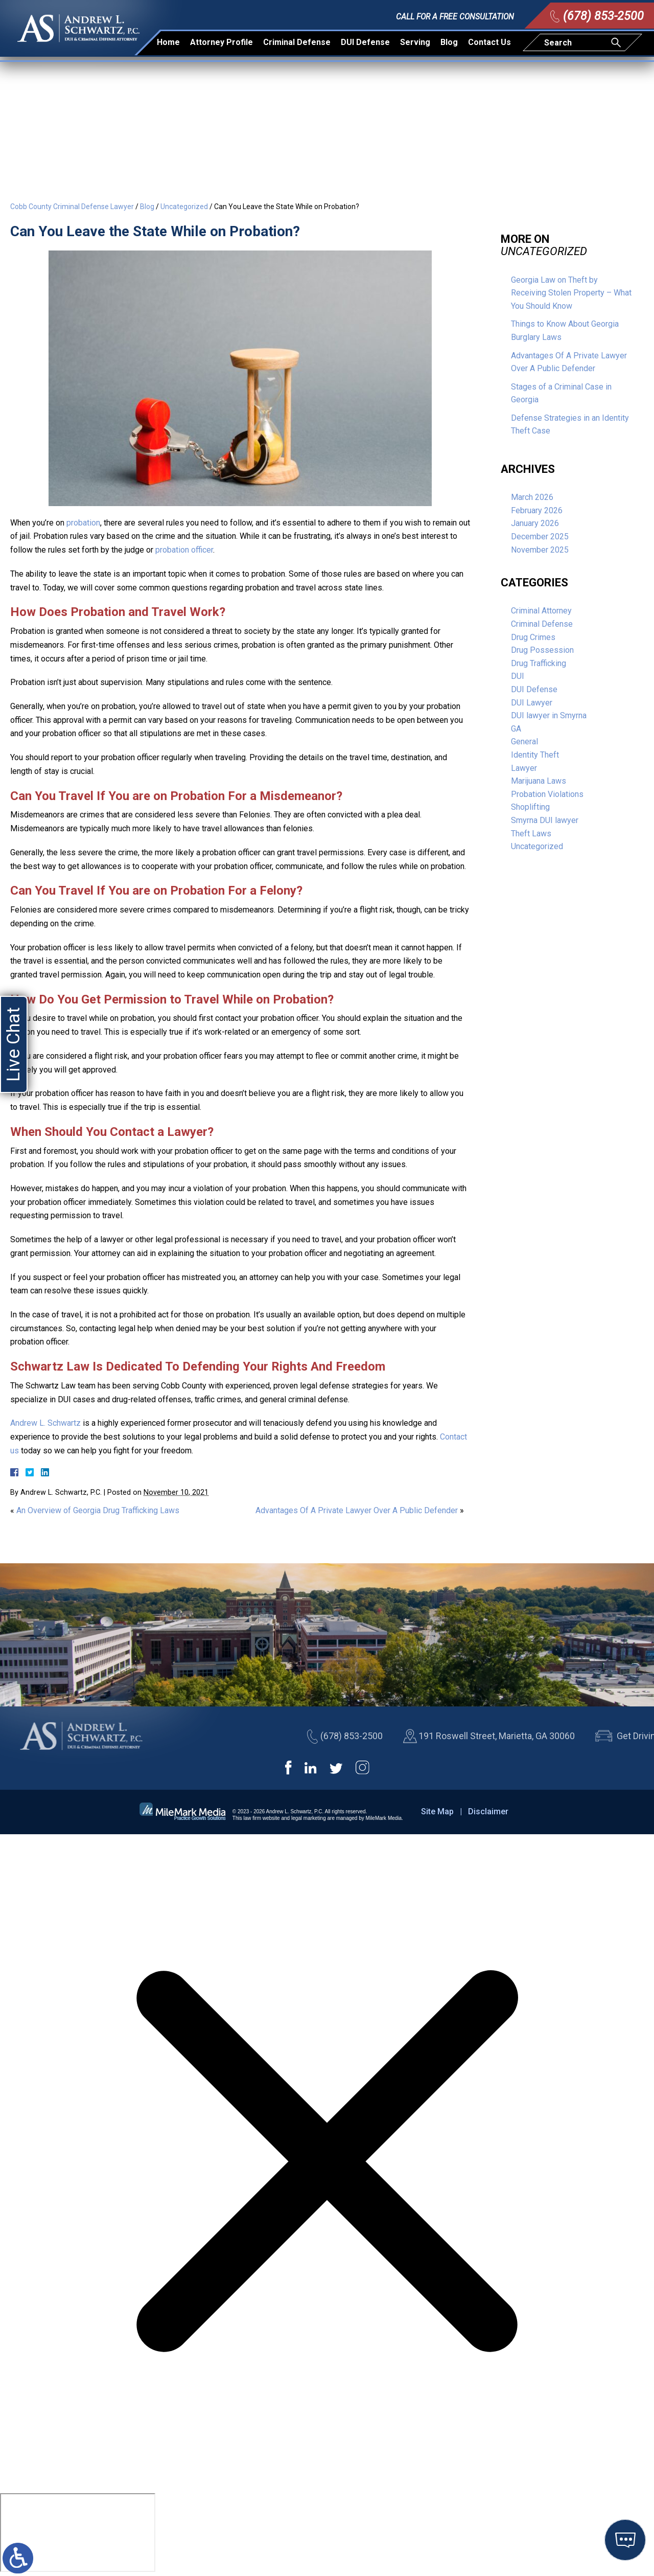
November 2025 (540, 550)
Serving (415, 39)
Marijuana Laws (538, 781)
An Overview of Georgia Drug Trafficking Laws (97, 1510)
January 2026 (535, 523)
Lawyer (524, 768)
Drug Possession (542, 650)
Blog (449, 39)
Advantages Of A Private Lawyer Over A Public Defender (356, 1510)
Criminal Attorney (541, 610)
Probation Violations (547, 794)
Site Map (437, 1811)
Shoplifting (530, 807)
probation (83, 523)
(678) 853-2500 (603, 12)
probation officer (184, 550)
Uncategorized (184, 206)
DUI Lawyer (531, 703)
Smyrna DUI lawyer (544, 820)
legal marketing (308, 1818)
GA (516, 729)
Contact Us (489, 39)
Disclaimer (488, 1811)
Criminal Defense (297, 39)
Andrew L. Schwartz (45, 1423)
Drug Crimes (533, 637)
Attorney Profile (221, 39)
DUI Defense (365, 39)
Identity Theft (535, 755)
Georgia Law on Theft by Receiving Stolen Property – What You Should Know (571, 293)
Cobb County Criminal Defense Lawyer (72, 206)
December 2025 (540, 536)
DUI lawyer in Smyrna (549, 715)
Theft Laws (531, 833)
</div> (77, 2532)
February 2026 (537, 510)
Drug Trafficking (538, 663)
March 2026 (532, 497)
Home (168, 39)
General (524, 741)
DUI (517, 676)
